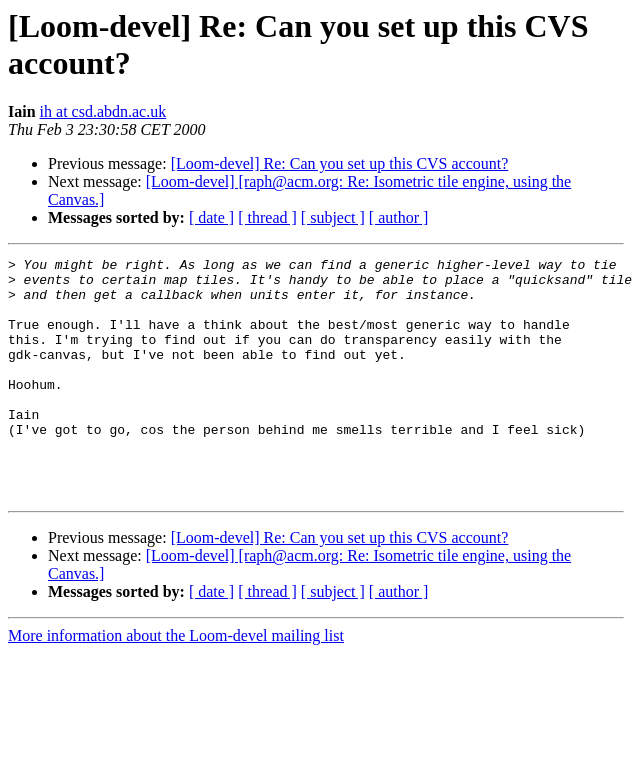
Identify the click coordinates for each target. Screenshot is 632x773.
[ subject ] (333, 217)
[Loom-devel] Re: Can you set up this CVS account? (340, 163)
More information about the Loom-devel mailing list (176, 683)
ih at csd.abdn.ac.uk (103, 111)
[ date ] (211, 217)
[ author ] (399, 217)
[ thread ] (267, 217)
